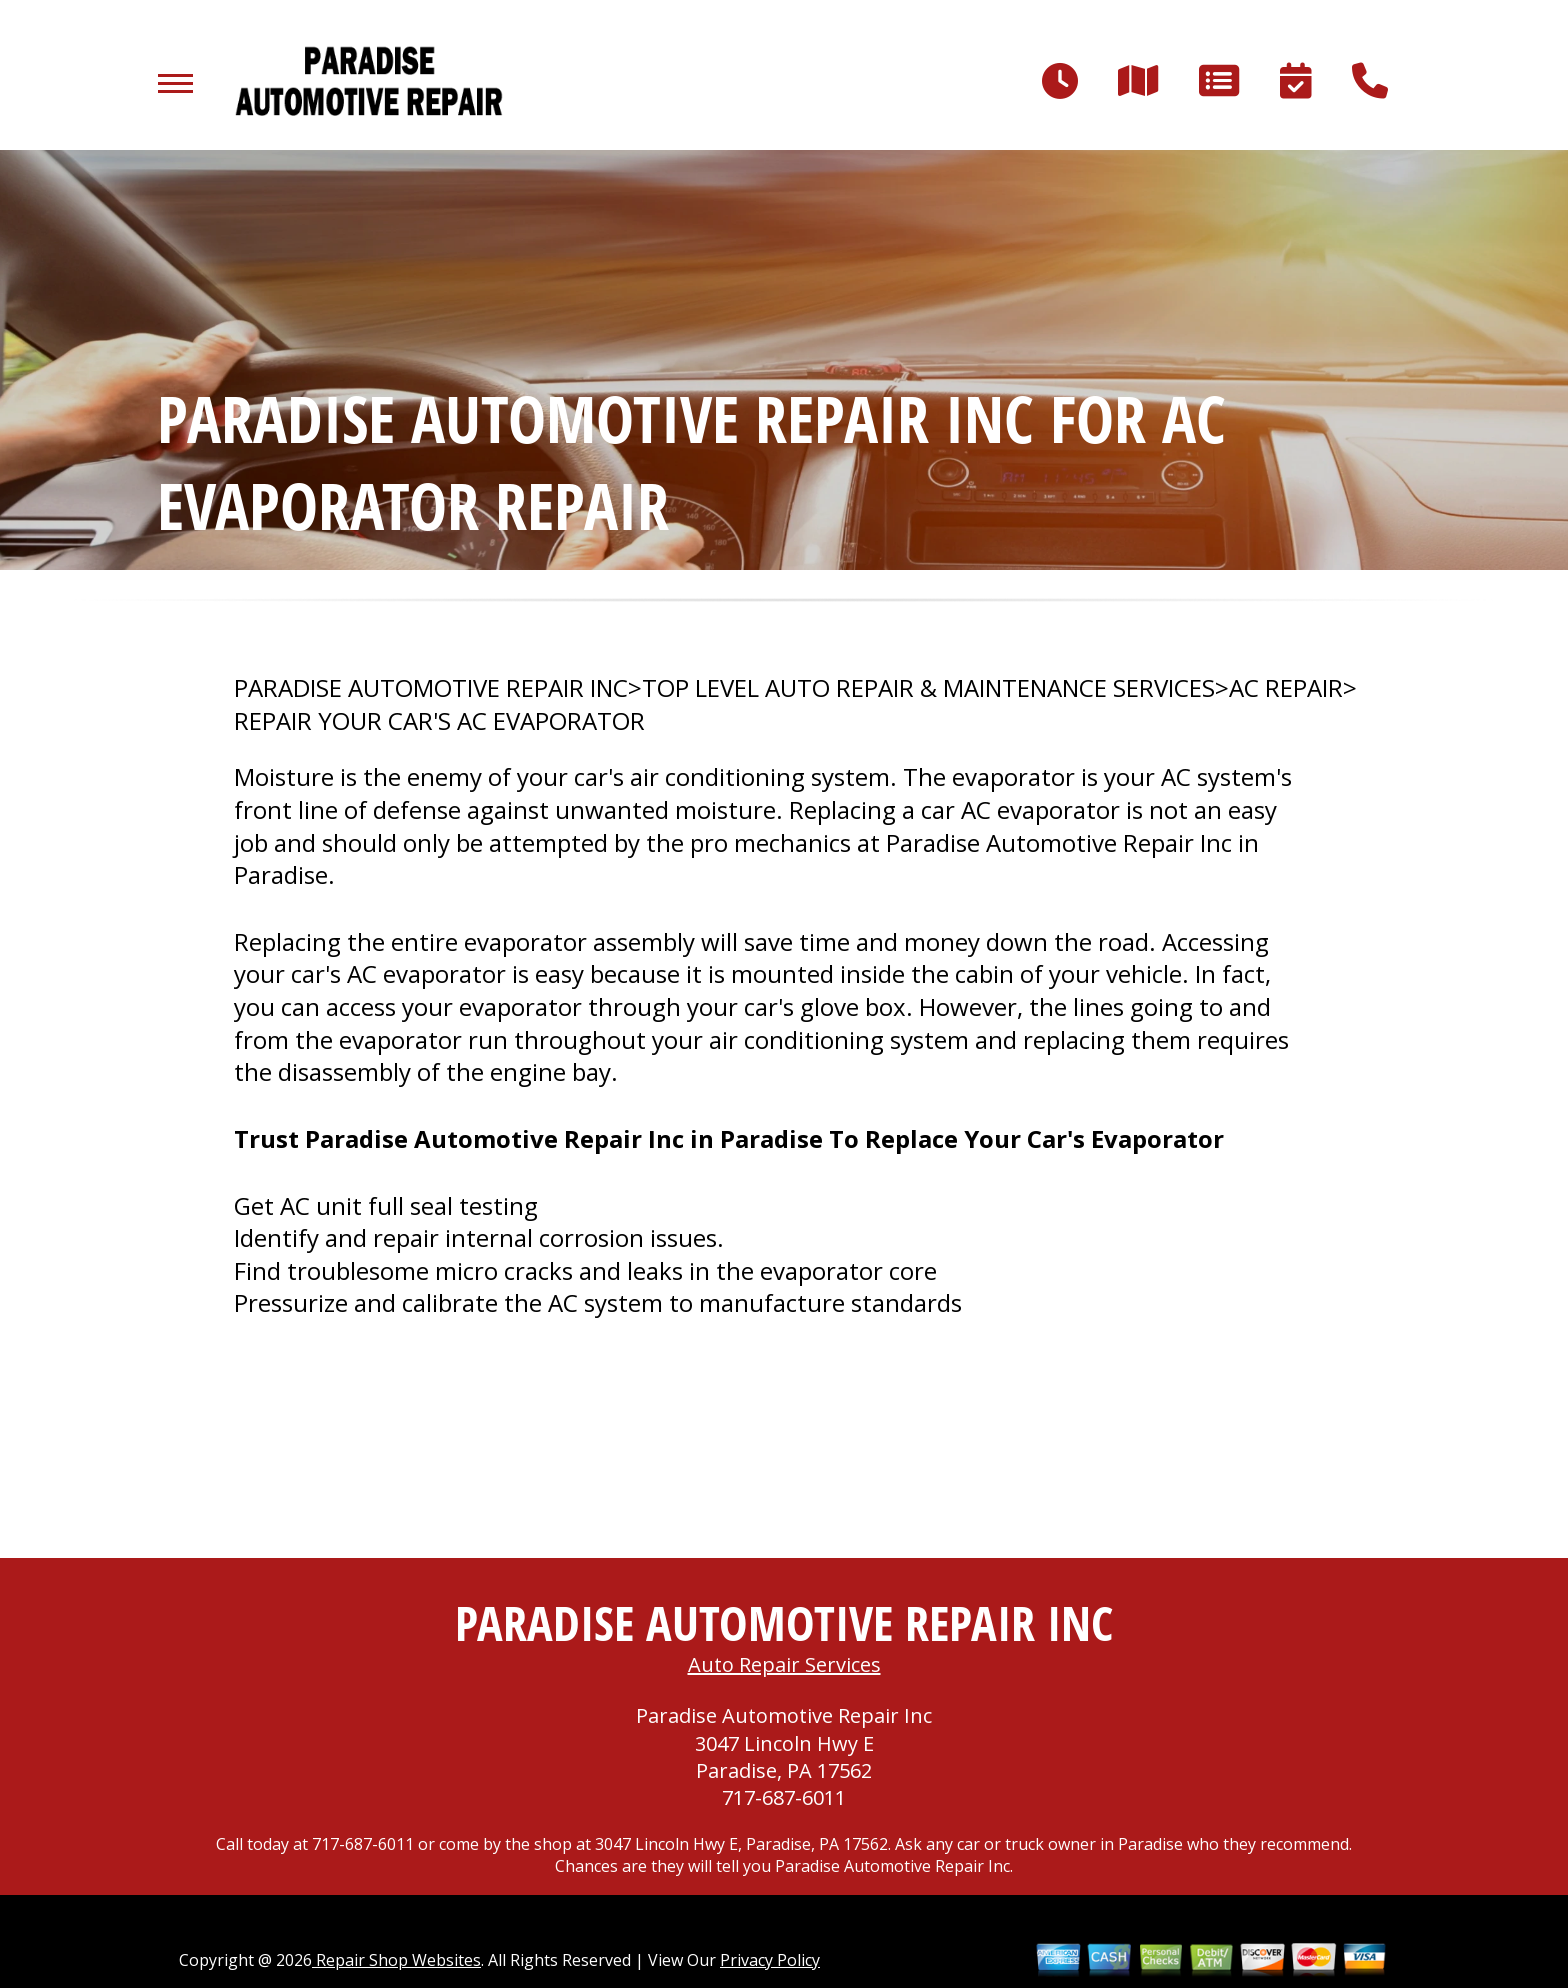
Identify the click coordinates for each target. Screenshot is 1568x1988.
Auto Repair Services (784, 1664)
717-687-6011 (784, 1797)
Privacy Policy (770, 1960)
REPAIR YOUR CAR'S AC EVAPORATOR (439, 721)
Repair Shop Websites (396, 1960)
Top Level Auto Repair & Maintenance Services (928, 688)
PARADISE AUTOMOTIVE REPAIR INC (431, 688)
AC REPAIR (1286, 688)
